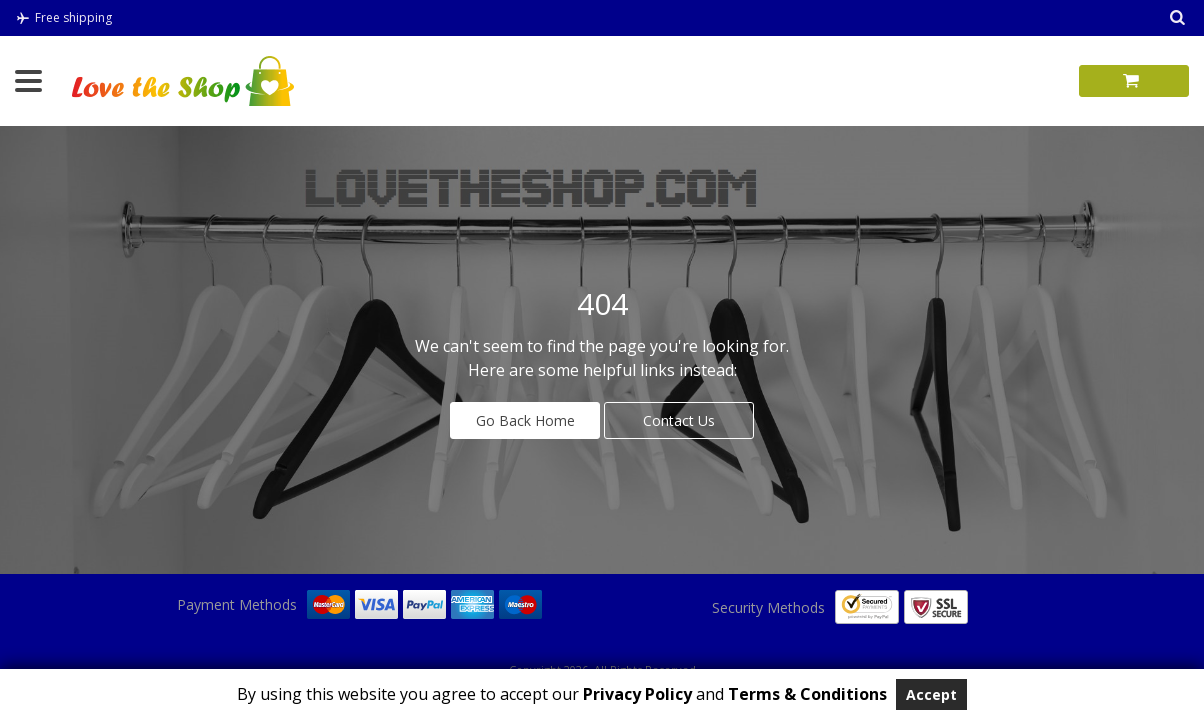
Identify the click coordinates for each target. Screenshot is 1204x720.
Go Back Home (525, 420)
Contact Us (679, 420)
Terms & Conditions (807, 694)
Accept (931, 694)
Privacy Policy (635, 694)
